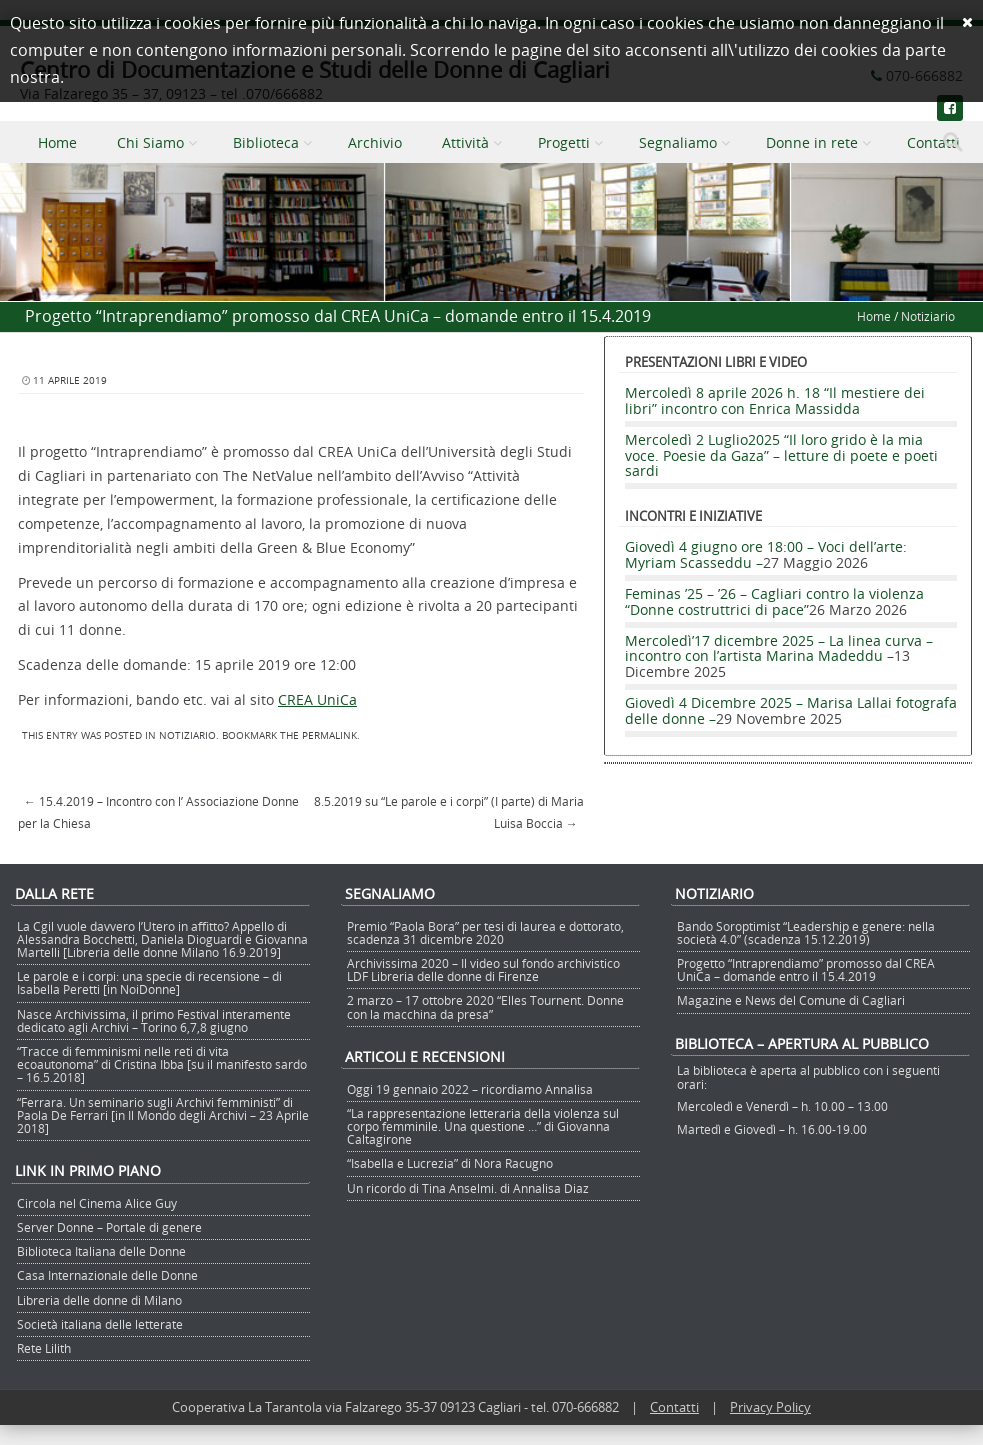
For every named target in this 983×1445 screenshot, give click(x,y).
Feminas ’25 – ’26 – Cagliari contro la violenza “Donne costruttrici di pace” (774, 601)
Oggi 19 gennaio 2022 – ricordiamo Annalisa (470, 1089)
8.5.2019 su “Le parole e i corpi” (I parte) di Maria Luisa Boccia (449, 812)
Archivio (375, 142)
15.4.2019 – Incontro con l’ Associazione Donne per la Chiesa (158, 812)
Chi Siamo (150, 142)
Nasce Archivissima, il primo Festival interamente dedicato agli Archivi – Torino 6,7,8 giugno (154, 1020)
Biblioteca (266, 142)
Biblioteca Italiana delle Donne (101, 1251)
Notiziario (928, 316)
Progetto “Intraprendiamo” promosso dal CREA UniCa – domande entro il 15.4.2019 (806, 969)
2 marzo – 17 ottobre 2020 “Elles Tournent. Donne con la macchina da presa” (485, 1006)
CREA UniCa (317, 699)
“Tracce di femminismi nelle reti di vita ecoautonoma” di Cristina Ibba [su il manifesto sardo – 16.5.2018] (162, 1064)
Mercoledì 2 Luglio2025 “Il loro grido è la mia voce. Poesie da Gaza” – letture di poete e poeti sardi (781, 455)
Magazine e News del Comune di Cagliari (791, 1000)
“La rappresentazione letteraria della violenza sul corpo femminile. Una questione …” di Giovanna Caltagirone (483, 1126)
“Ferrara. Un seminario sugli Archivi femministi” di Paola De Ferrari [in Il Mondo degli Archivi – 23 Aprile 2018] (163, 1115)
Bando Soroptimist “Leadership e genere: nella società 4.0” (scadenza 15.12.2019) (806, 932)
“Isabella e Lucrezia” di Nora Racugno (450, 1163)
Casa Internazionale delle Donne (107, 1275)
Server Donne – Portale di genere (109, 1227)
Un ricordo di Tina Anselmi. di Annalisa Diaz (468, 1188)
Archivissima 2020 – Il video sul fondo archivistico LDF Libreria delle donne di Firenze (483, 969)
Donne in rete (812, 142)
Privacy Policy (770, 1407)
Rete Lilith (44, 1348)
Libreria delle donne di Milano (99, 1300)
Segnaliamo (678, 142)
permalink (329, 735)
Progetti (564, 142)
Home (57, 142)
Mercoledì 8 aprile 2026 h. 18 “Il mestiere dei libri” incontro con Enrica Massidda (775, 400)
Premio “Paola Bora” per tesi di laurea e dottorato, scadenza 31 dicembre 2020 (485, 932)
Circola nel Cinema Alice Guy (97, 1203)
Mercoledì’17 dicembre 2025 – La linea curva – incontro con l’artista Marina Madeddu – (779, 648)
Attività (465, 142)
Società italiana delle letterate (100, 1324)
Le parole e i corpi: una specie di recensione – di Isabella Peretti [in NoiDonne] (149, 982)
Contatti (674, 1407)
